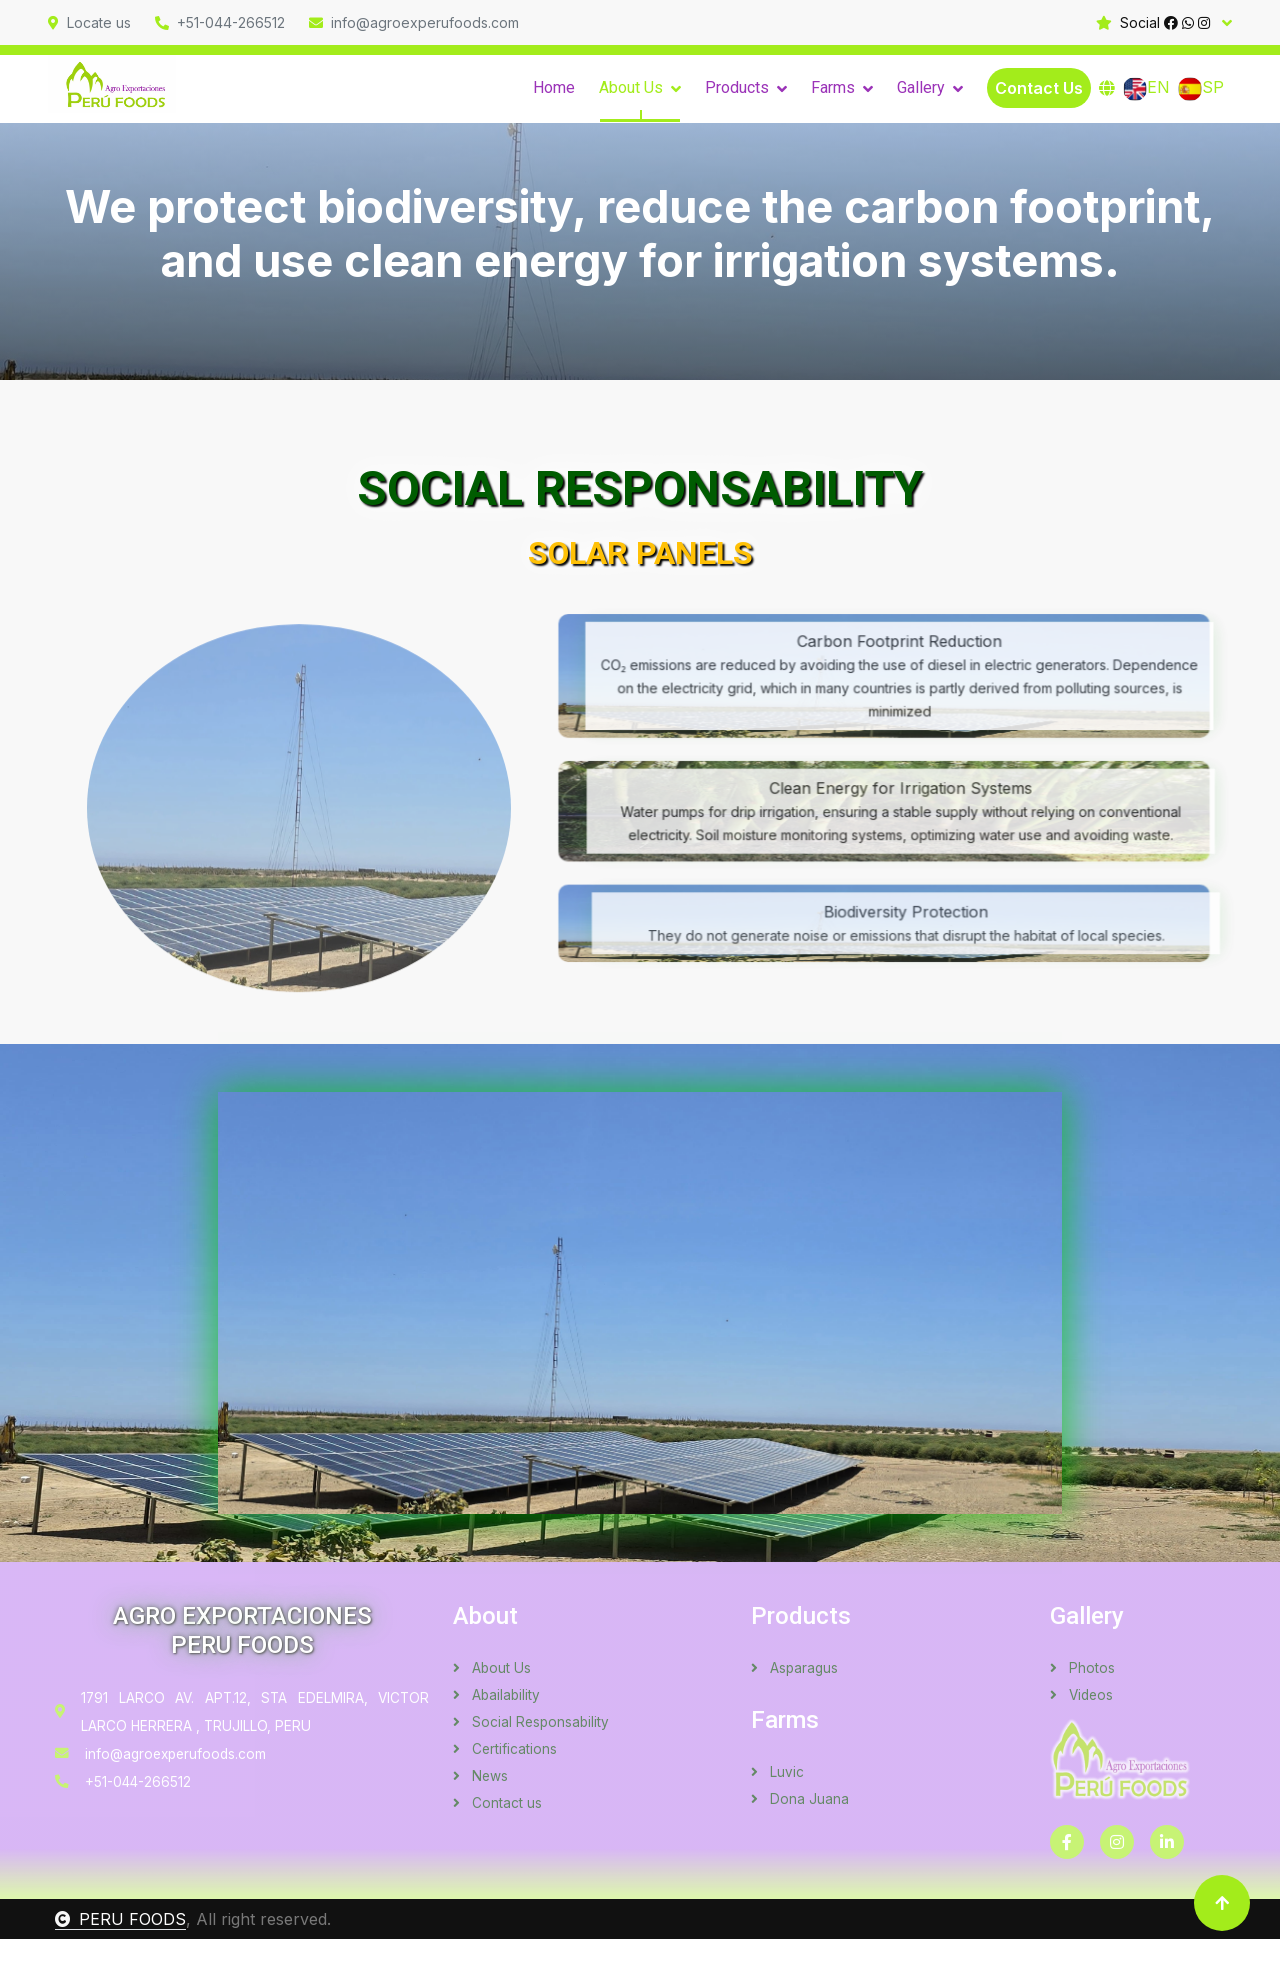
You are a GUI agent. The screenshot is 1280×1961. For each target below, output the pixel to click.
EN (1146, 92)
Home (554, 90)
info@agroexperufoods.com (414, 22)
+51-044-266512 (220, 22)
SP (1201, 92)
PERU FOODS (120, 1941)
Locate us (89, 22)
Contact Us (1039, 91)
